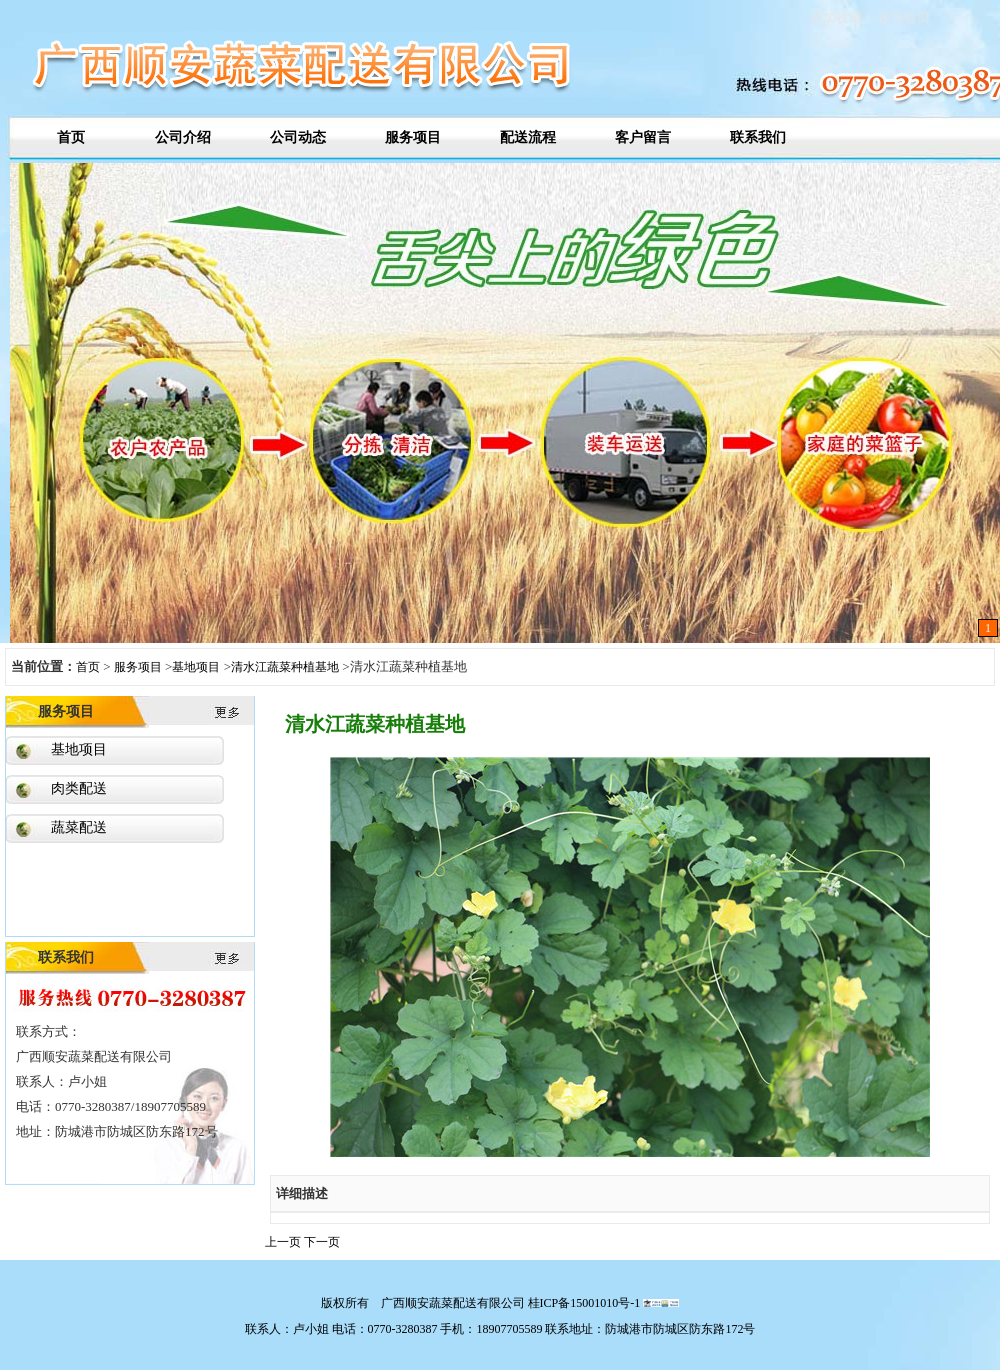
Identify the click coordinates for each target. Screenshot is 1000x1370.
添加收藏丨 (842, 17)
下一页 (322, 1242)
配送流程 (528, 137)
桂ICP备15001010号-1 (584, 1303)
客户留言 (643, 137)
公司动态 (298, 137)
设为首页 (902, 17)
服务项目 (413, 137)
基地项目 (196, 667)
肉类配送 (79, 788)
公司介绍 (183, 137)
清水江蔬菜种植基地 (285, 667)
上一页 (284, 1242)
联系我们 (758, 137)
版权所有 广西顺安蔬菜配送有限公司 (424, 1303)
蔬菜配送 (79, 827)
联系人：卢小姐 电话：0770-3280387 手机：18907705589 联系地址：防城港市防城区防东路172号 (500, 1329)
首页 (67, 137)
